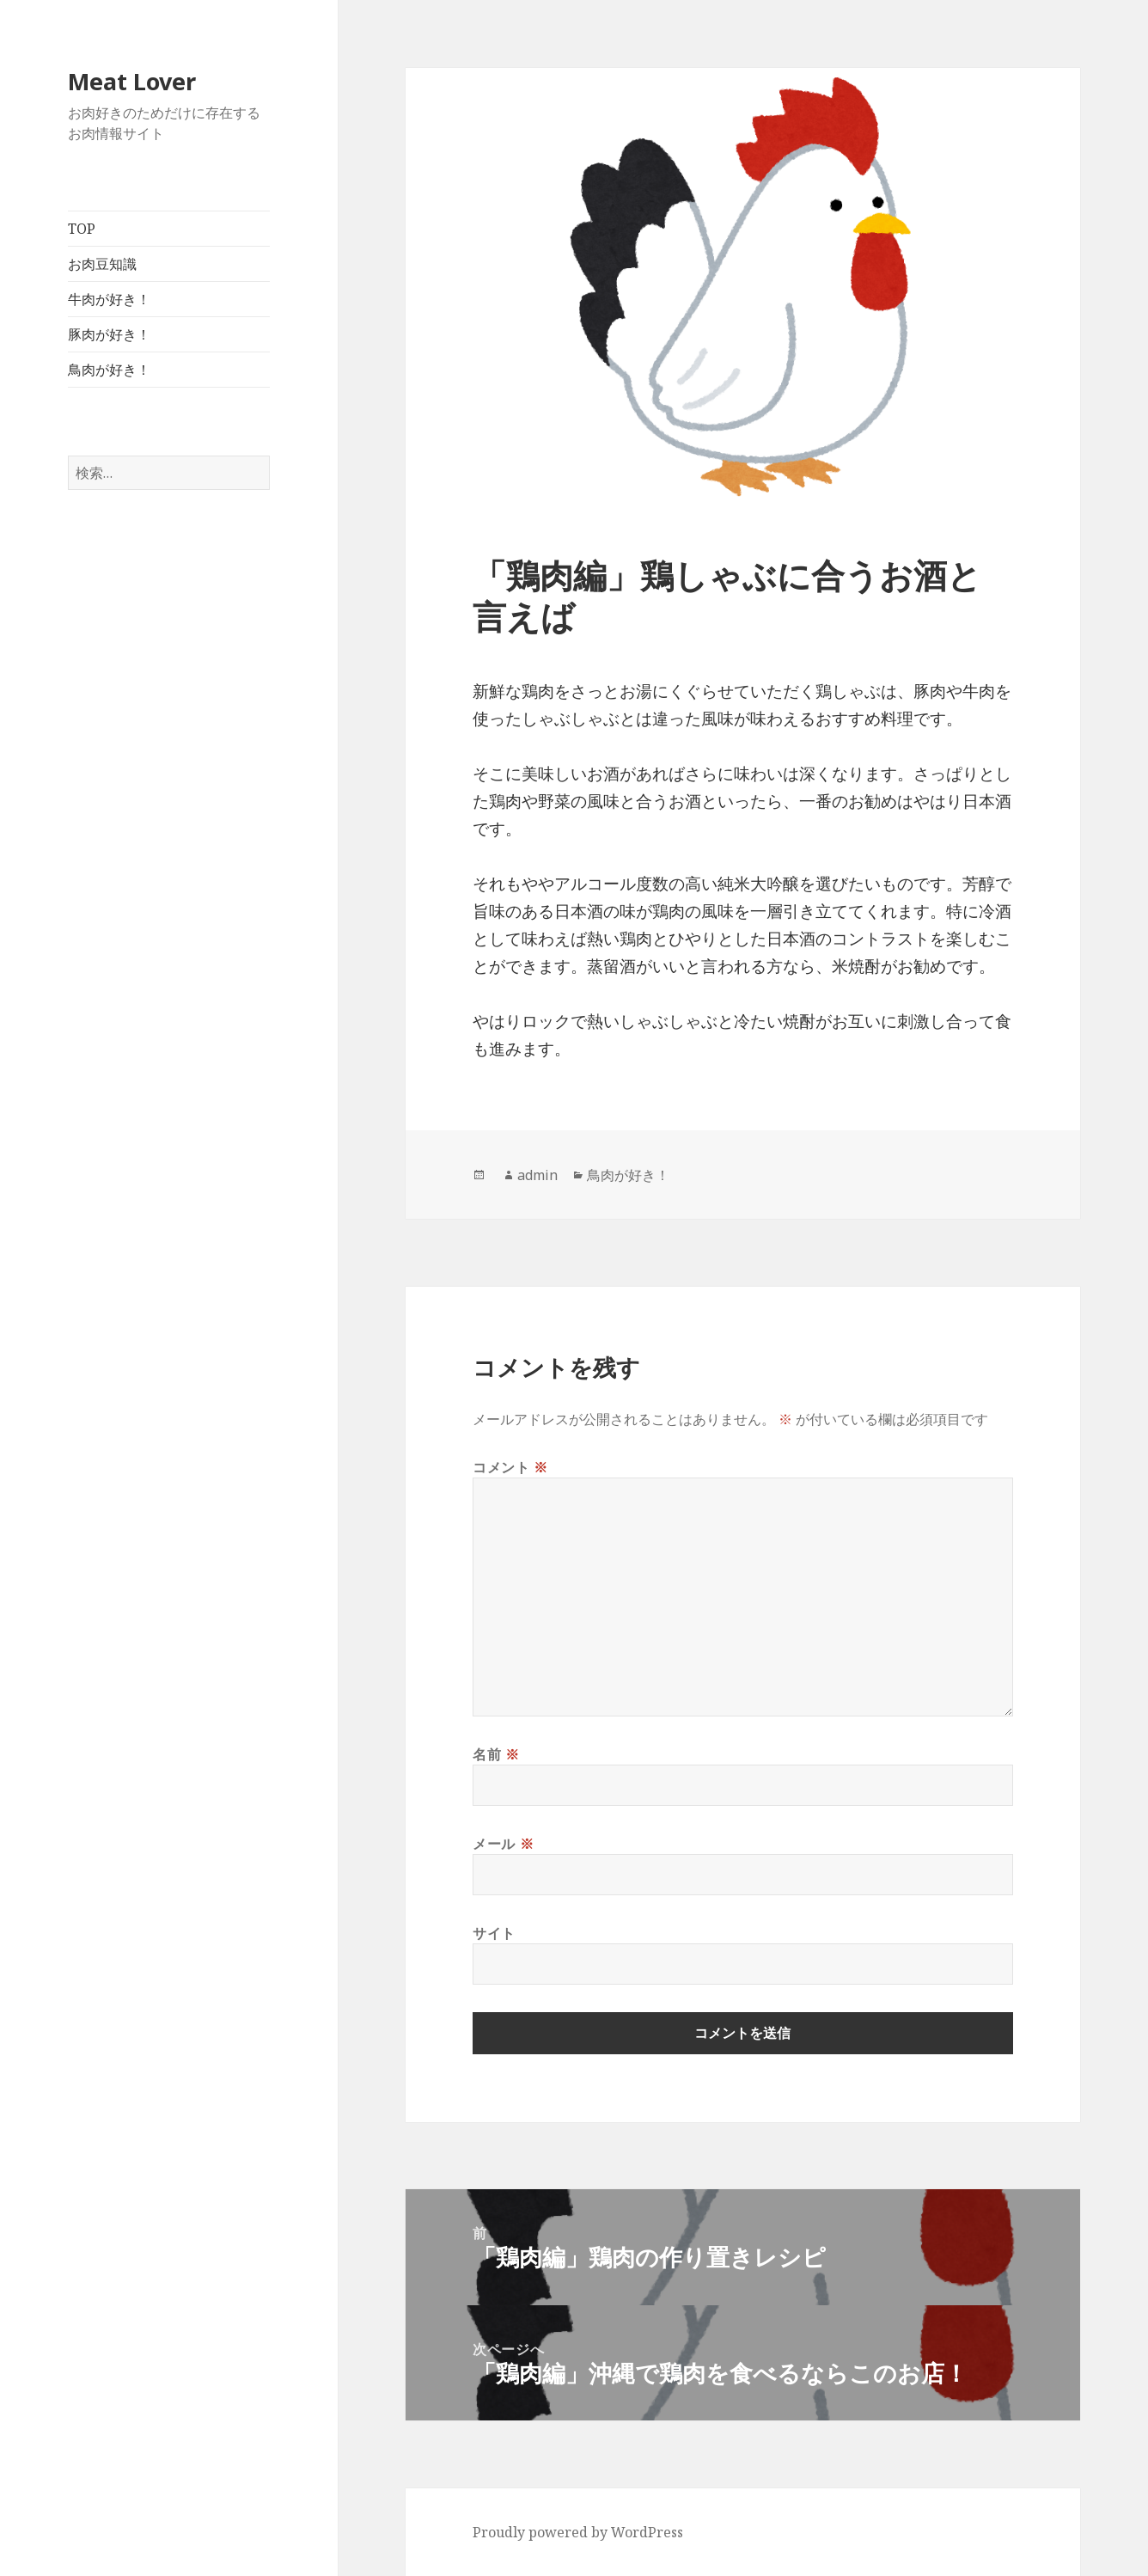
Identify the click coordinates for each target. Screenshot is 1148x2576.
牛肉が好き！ (109, 299)
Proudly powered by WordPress (578, 2532)
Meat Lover (132, 81)
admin (537, 1175)
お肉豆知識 (102, 263)
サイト (494, 1933)
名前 (496, 1754)
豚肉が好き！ (109, 334)
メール (503, 1843)
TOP (81, 228)
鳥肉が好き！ (109, 369)
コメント (510, 1467)
